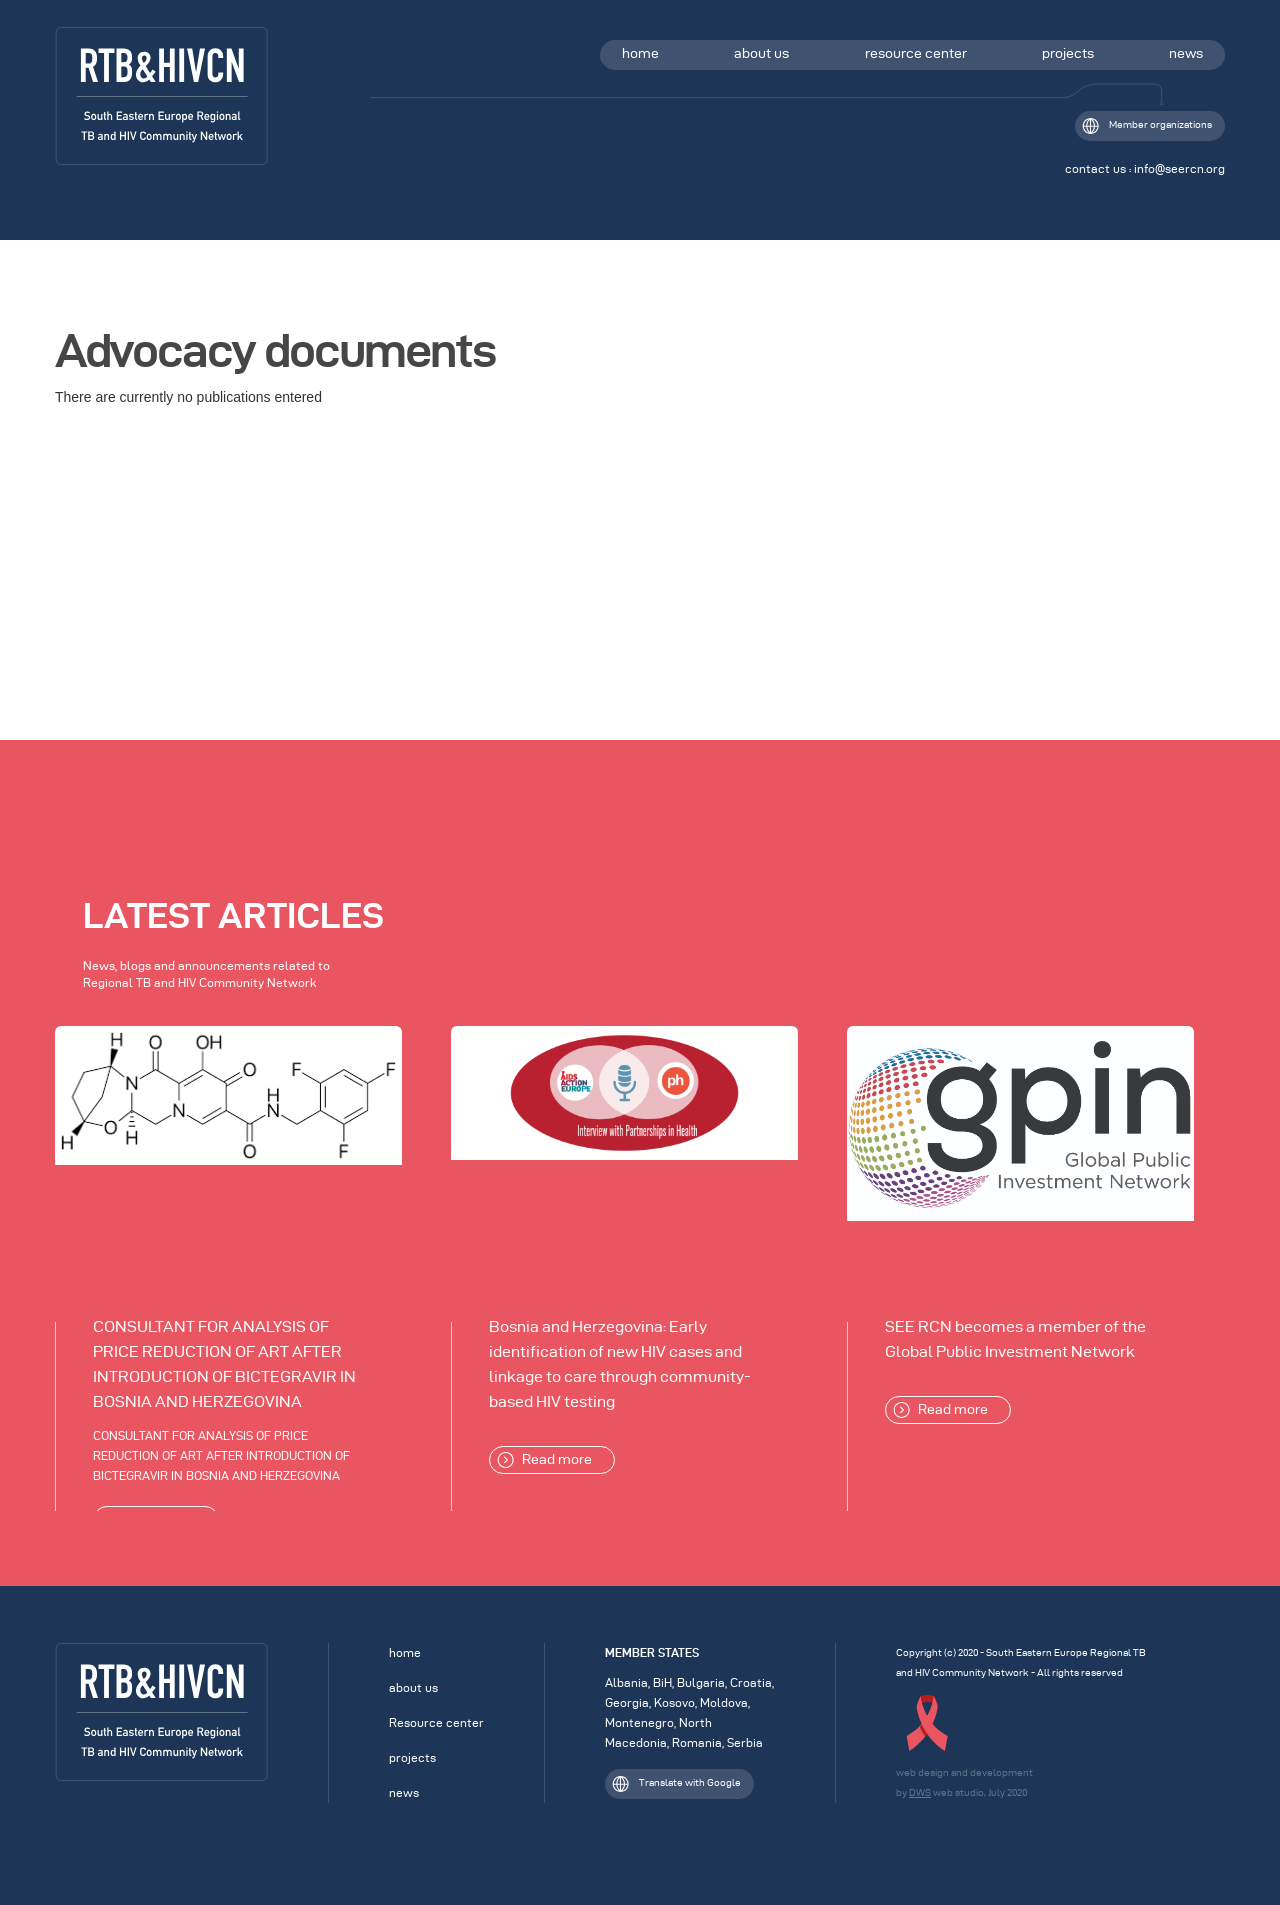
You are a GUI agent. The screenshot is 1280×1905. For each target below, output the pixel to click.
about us (761, 53)
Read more (544, 1460)
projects (1068, 53)
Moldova (724, 1702)
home (640, 53)
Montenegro (639, 1722)
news (1186, 53)
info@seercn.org (1179, 168)
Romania (697, 1742)
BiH (662, 1682)
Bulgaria (701, 1682)
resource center (916, 53)
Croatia (751, 1682)
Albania (626, 1682)
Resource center (436, 1722)
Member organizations (1147, 126)
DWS (920, 1792)
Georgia (627, 1702)
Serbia (745, 1742)
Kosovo (674, 1702)
